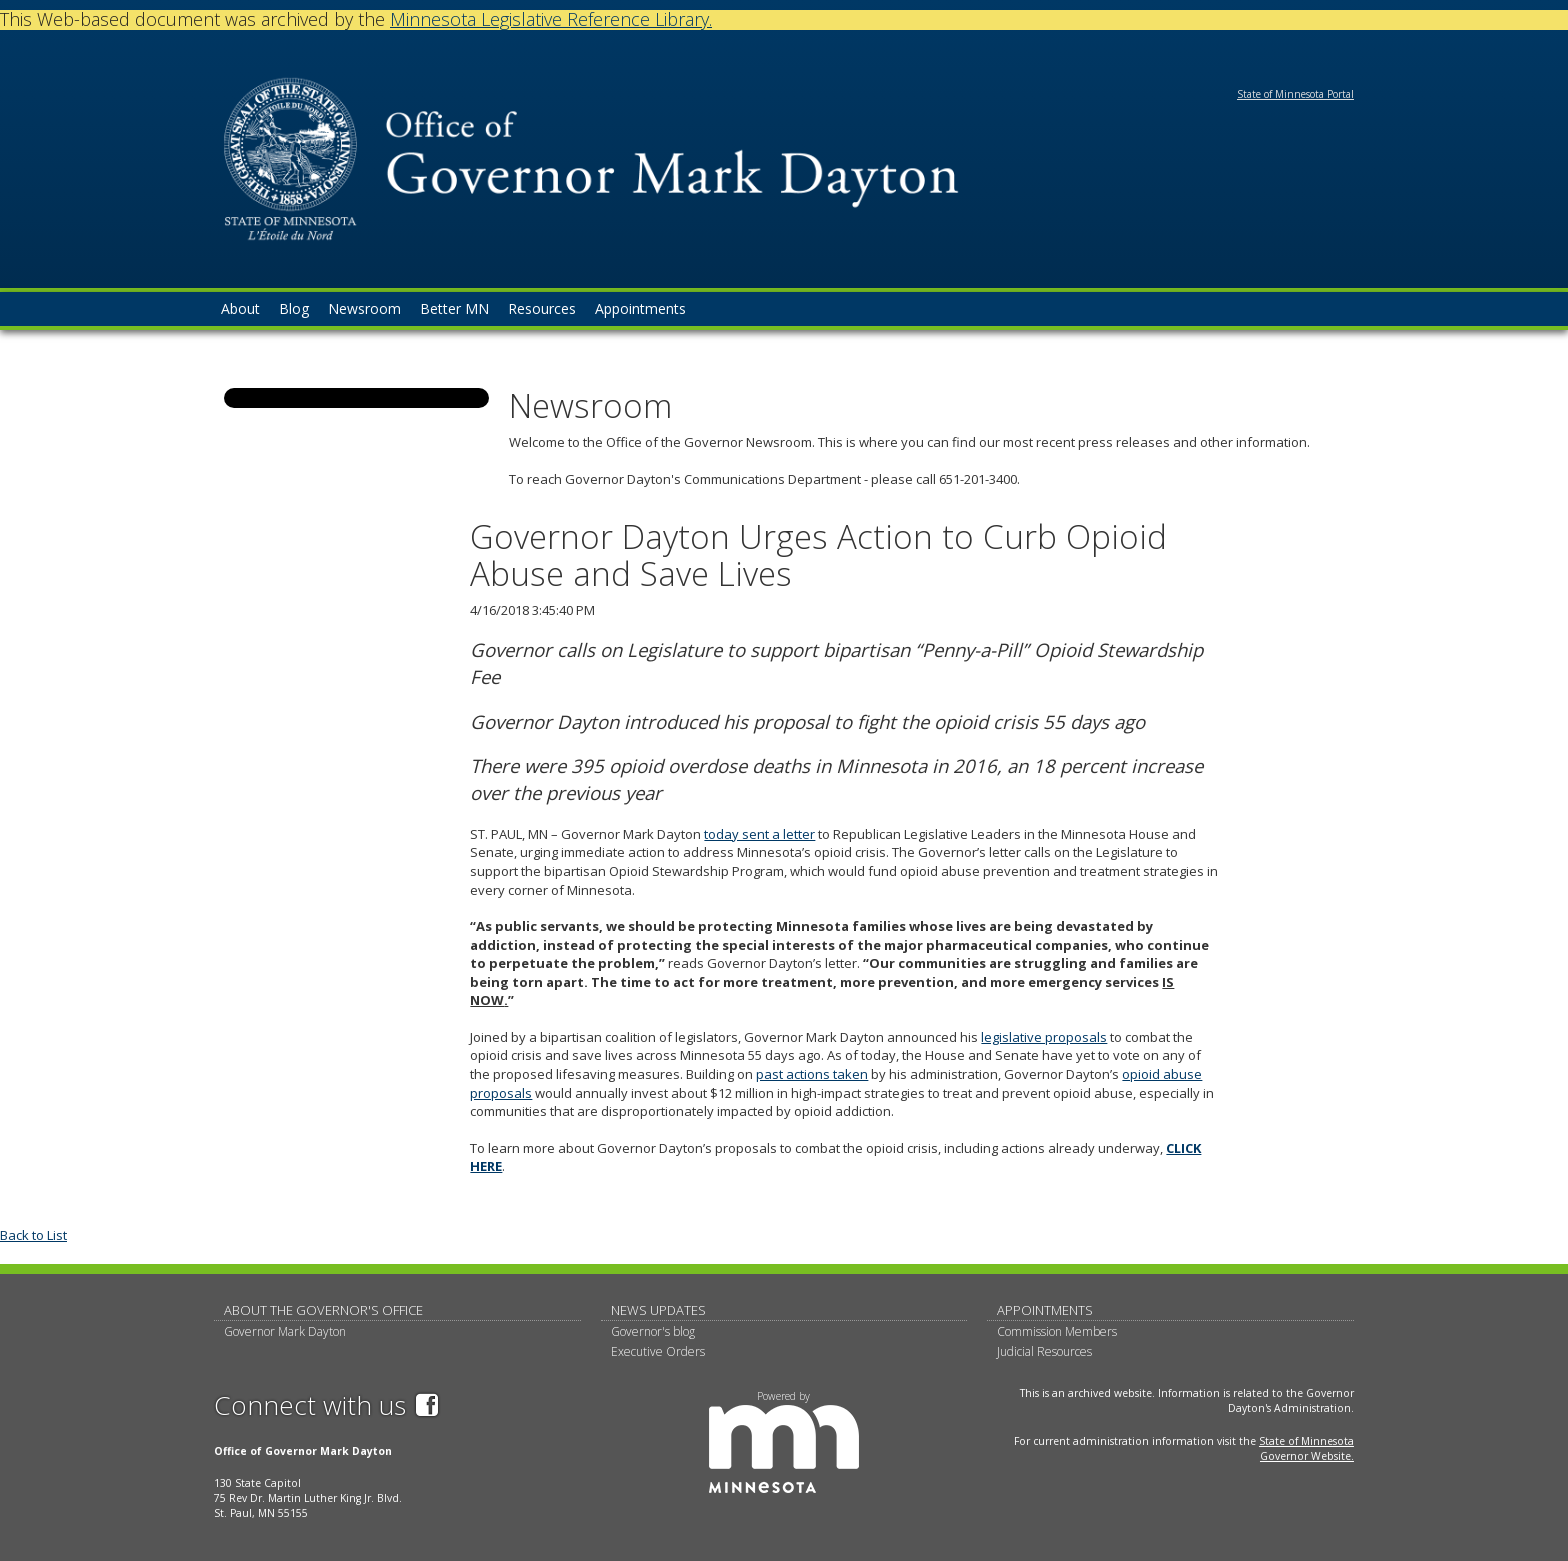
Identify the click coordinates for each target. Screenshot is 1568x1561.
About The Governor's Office (323, 1310)
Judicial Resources (1044, 1351)
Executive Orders (658, 1351)
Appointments (1045, 1310)
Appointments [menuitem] (640, 308)
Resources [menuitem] (542, 308)
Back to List (33, 1235)
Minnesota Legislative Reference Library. (551, 19)
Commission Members (1057, 1331)
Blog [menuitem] (294, 308)
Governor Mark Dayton (285, 1331)
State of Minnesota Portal (1295, 94)
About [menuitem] (240, 308)
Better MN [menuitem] (454, 308)
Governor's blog (653, 1331)
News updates (658, 1310)
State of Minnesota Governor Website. (1306, 1448)
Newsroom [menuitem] (364, 308)
